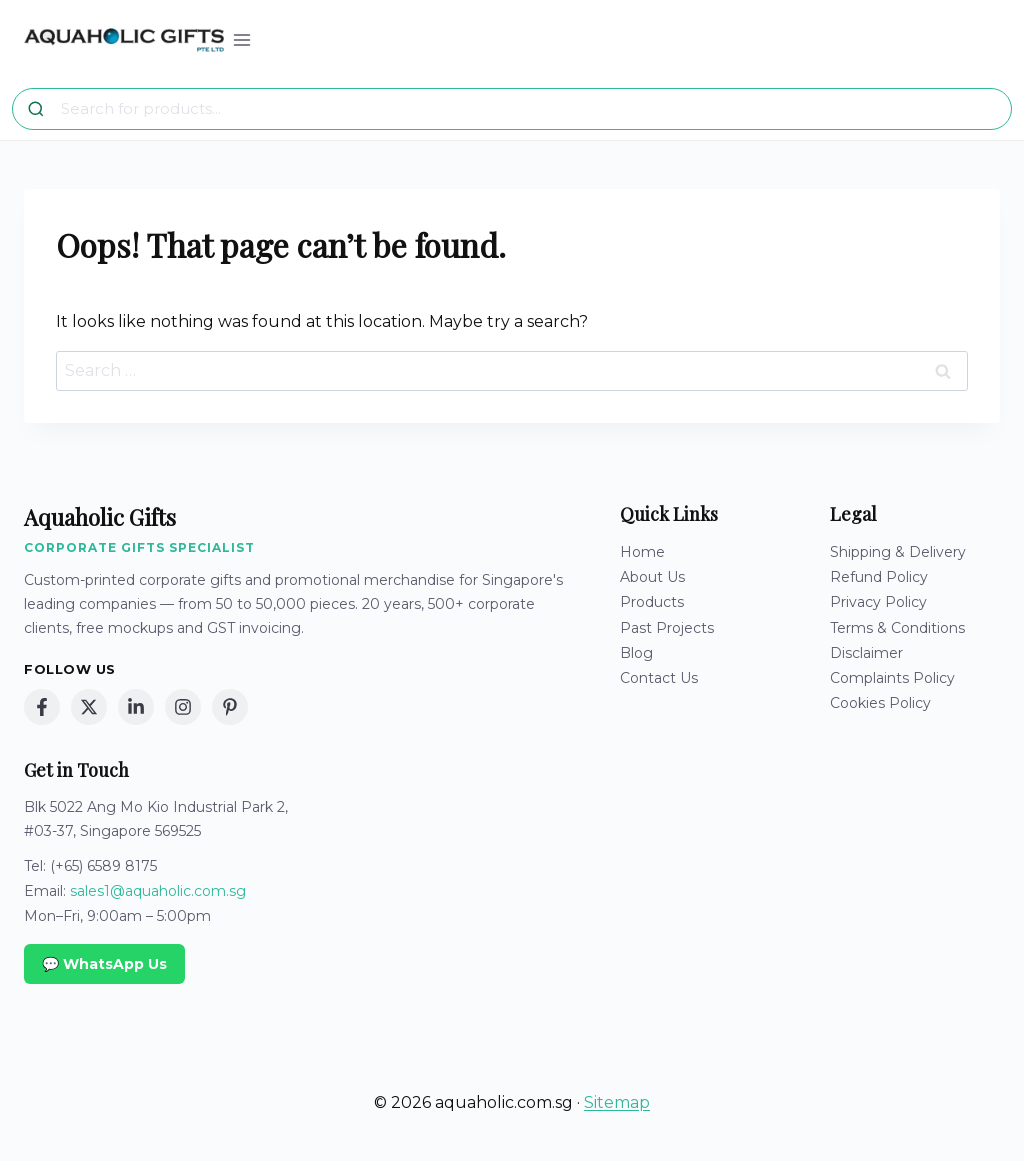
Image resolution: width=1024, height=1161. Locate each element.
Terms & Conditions (897, 628)
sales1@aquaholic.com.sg (158, 891)
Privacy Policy (878, 602)
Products (652, 602)
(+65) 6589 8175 (103, 866)
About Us (652, 577)
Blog (636, 653)
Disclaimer (866, 653)
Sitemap (617, 1102)
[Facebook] (42, 707)
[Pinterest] (230, 707)
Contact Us (659, 678)
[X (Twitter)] (89, 707)
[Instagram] (183, 707)
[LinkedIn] (136, 707)
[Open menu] (242, 39)
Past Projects (667, 628)
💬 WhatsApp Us (104, 964)
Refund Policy (879, 577)
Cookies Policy (880, 703)
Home (642, 552)
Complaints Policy (892, 678)
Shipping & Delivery (898, 552)
